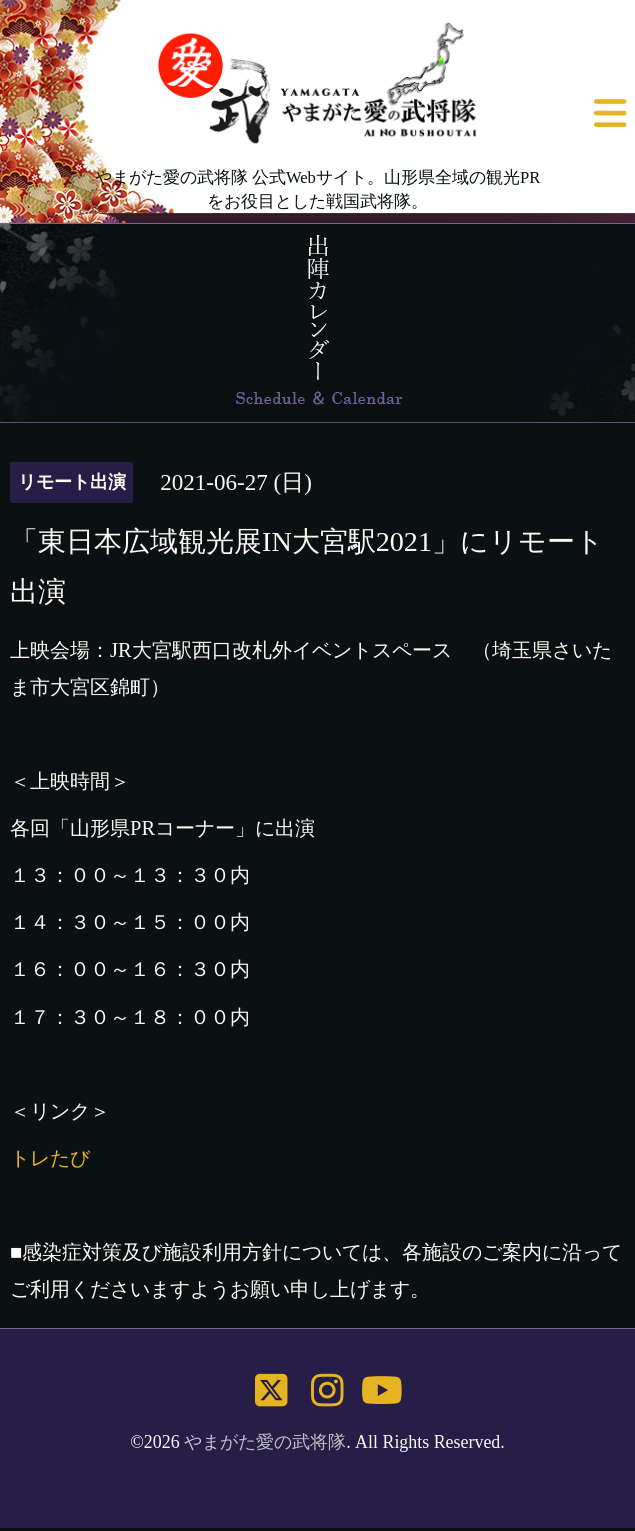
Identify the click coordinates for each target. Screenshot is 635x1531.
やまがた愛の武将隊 (265, 1442)
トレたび (50, 1158)
